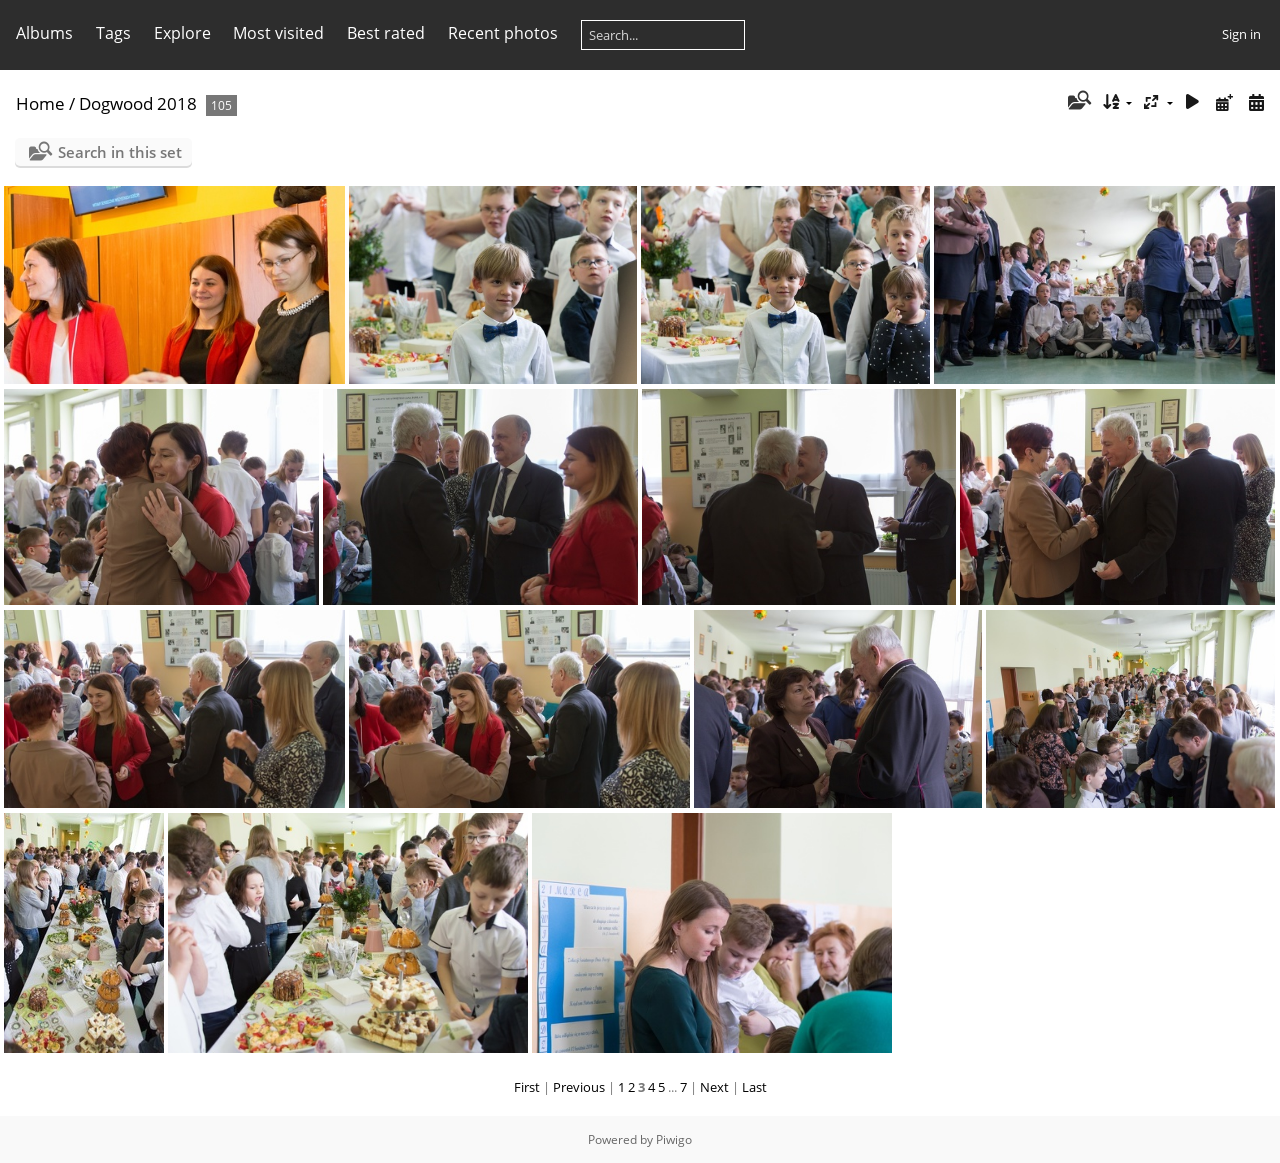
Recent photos (503, 33)
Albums (44, 33)
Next (714, 1087)
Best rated (386, 33)
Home (40, 103)
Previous (579, 1087)
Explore (182, 33)
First (527, 1087)
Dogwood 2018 (138, 103)
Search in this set (120, 152)
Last (754, 1087)
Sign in (1241, 34)
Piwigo (674, 1139)
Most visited (278, 33)
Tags (113, 33)
